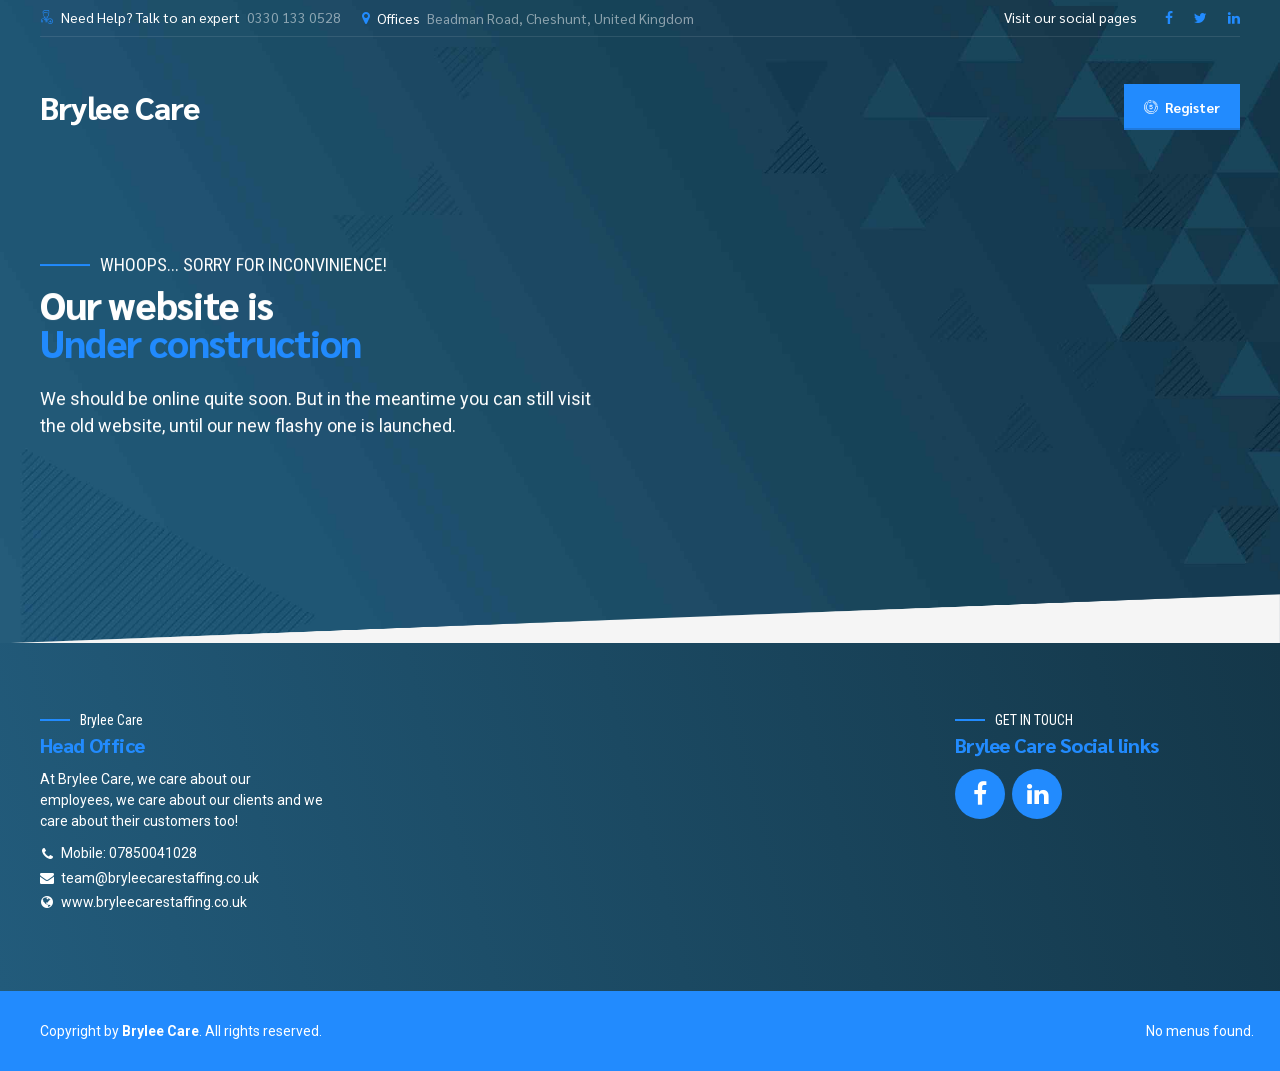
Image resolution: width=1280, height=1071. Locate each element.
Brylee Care (120, 106)
